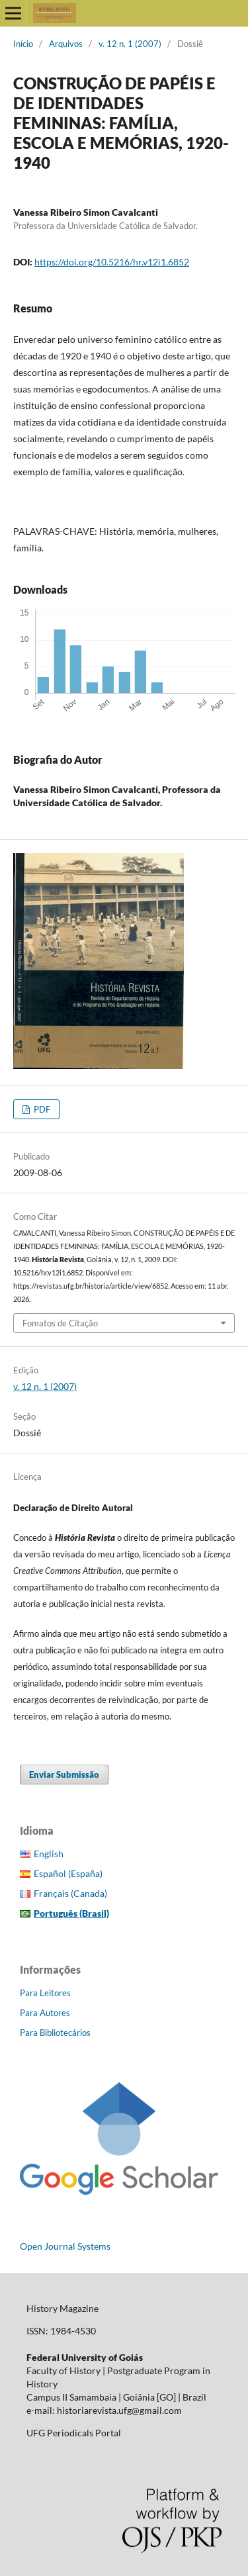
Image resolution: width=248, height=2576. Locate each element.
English (48, 1853)
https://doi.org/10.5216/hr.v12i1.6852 (111, 261)
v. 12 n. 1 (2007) (130, 43)
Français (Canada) (70, 1893)
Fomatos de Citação (60, 1323)
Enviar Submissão (64, 1774)
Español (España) (68, 1873)
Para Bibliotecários (55, 2032)
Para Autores (45, 2012)
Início (23, 43)
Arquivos (66, 43)
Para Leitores (45, 1993)
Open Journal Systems (65, 2246)
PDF (41, 1109)
